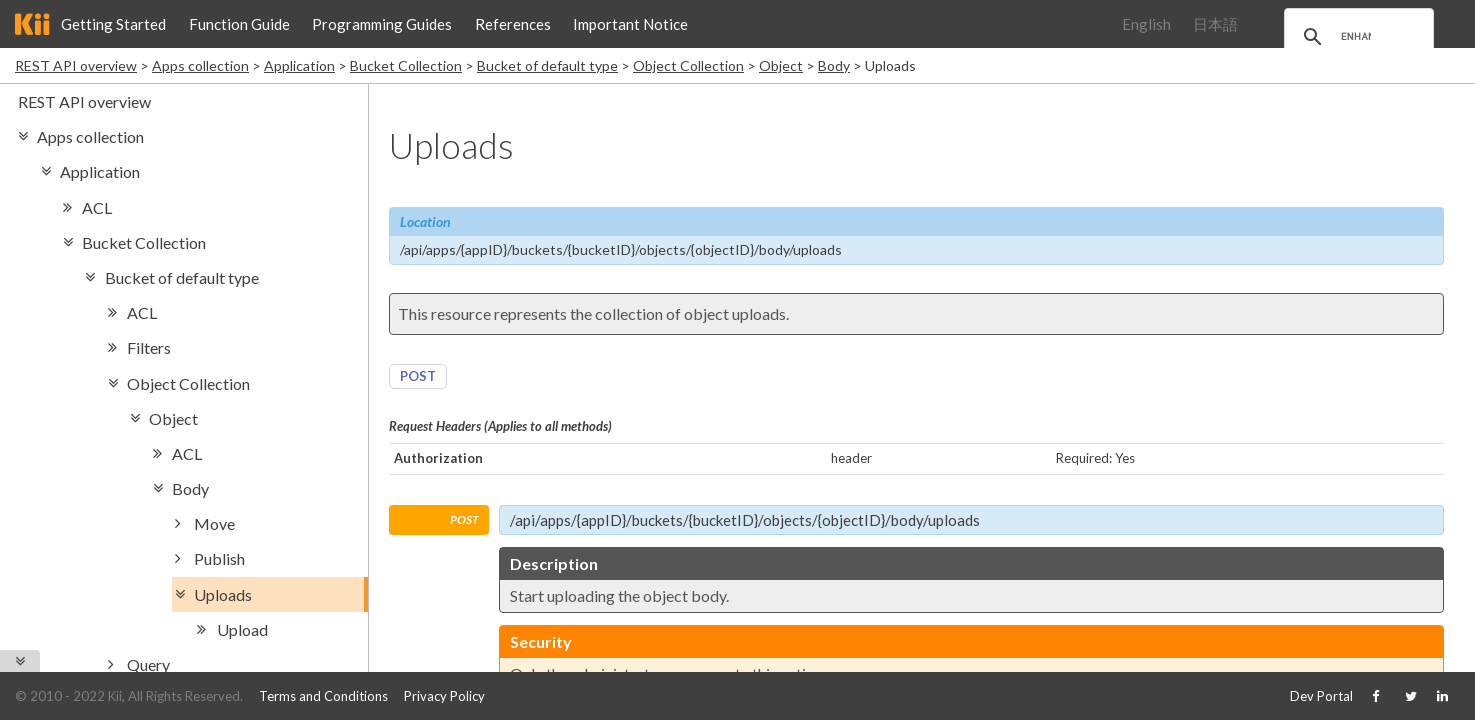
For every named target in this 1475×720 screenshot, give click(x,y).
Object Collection (688, 65)
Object (781, 65)
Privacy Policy (444, 696)
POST (418, 376)
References (513, 24)
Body (834, 65)
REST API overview (76, 65)
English (1146, 24)
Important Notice (630, 24)
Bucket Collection (406, 65)
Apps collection (200, 65)
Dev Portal (1321, 696)
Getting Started (113, 24)
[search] (1356, 37)
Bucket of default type (547, 65)
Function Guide (239, 24)
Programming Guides (382, 24)
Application (299, 65)
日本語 (1215, 24)
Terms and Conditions (323, 696)
